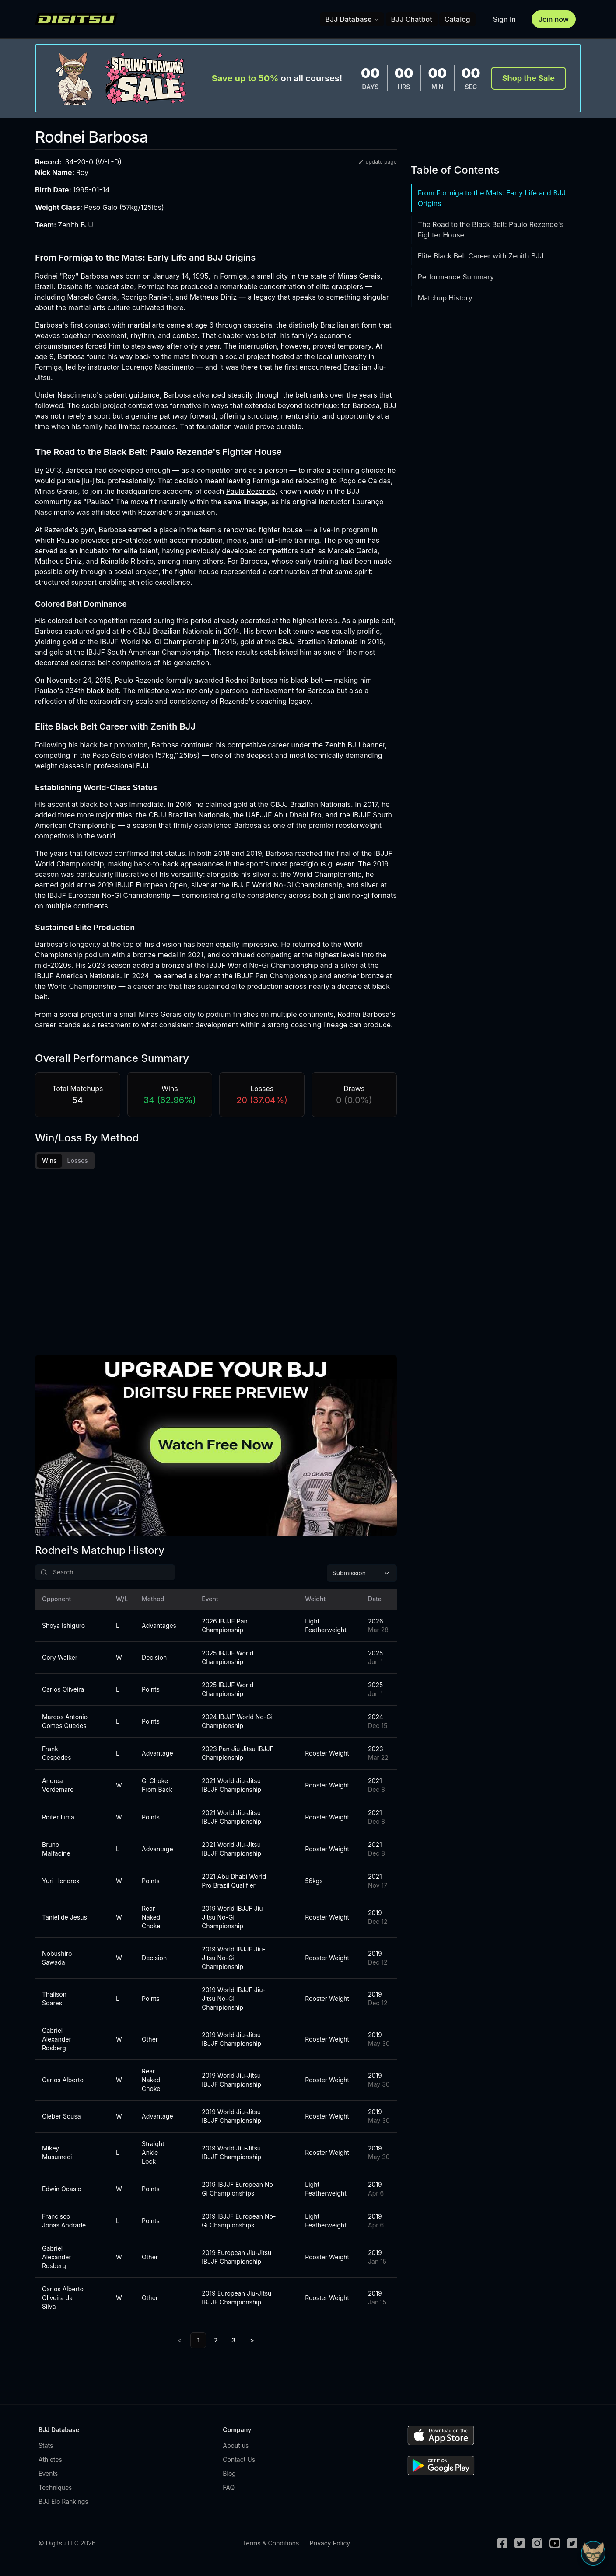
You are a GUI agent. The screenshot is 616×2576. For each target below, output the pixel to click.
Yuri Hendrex (61, 1887)
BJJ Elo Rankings (63, 2508)
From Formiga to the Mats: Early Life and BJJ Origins (492, 198)
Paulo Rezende (250, 491)
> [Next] (252, 2346)
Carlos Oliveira (63, 1696)
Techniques (55, 2494)
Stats (45, 2452)
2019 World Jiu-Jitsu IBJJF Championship (231, 2046)
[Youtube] (555, 2550)
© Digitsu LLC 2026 (66, 2549)
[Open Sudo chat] (593, 2553)
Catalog (457, 19)
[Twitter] (519, 2550)
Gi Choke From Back (157, 1792)
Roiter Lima (58, 1823)
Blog (229, 2480)
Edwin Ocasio (61, 2195)
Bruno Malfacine (56, 1855)
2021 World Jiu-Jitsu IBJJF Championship (231, 1792)
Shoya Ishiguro (63, 1632)
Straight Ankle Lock (153, 2159)
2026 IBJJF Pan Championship (225, 1632)
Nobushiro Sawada (57, 1964)
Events (48, 2480)
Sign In (504, 19)
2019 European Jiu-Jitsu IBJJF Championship (236, 2263)
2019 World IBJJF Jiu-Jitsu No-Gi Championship (233, 1923)
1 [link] (198, 2346)
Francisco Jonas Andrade (64, 2227)
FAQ (228, 2494)
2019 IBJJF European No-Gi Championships (239, 2195)
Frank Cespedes (56, 1760)
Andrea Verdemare (58, 1792)
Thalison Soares (54, 2005)
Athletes (50, 2466)
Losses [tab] (77, 1160)
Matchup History (445, 297)
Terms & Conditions (270, 2549)
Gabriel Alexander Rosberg (56, 2045)
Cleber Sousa (61, 2122)
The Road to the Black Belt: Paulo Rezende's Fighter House (491, 229)
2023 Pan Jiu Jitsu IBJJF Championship (237, 1760)
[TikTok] (572, 2550)
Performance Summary (456, 276)
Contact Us (239, 2466)
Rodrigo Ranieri (146, 297)
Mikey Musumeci (57, 2159)
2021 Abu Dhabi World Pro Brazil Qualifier (234, 1887)
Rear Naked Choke (151, 1923)
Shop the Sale (528, 78)
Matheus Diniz (213, 297)
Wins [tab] (49, 1160)
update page (377, 161)
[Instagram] (537, 2550)
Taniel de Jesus (64, 1923)
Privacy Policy (329, 2549)
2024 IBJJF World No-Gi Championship (237, 1728)
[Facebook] (502, 2550)
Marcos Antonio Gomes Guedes (65, 1728)
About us (235, 2452)
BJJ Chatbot (411, 19)
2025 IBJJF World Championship (227, 1664)
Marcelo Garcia (92, 297)
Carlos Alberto (63, 2086)
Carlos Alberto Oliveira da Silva (63, 2304)
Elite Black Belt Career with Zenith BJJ (481, 255)
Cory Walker (59, 1664)
